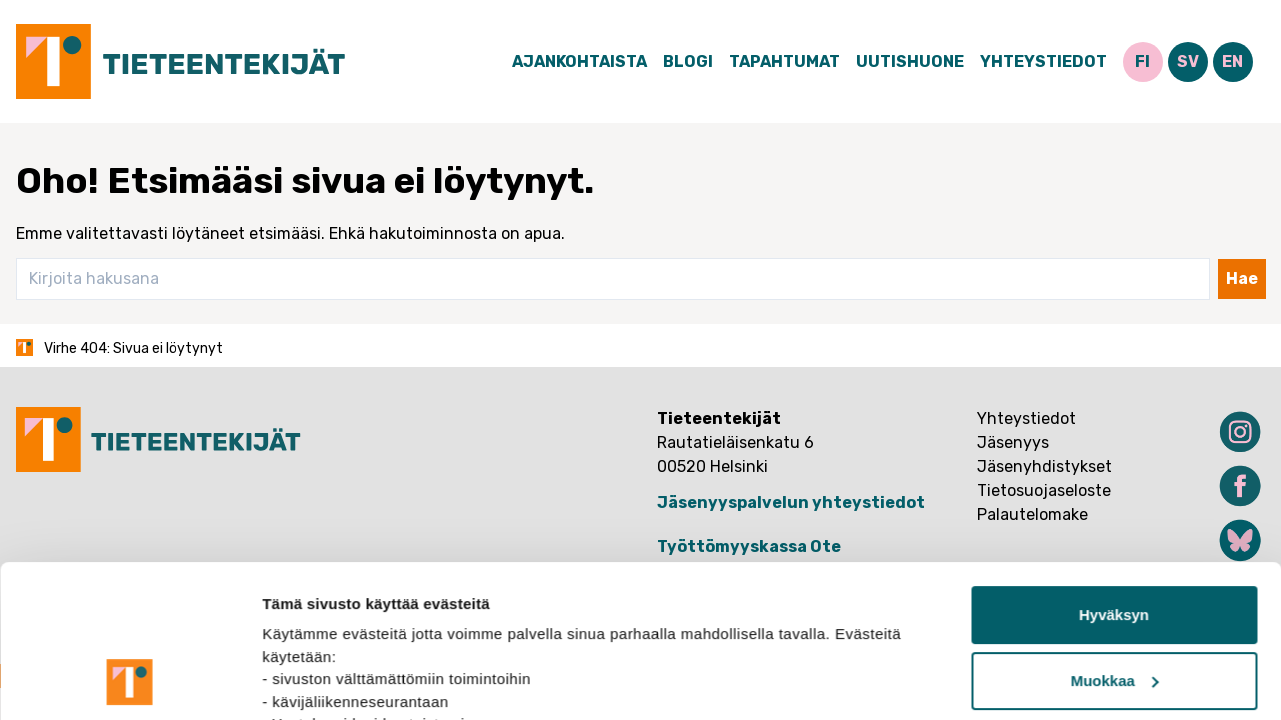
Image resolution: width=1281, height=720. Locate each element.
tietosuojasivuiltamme (472, 625)
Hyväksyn (1114, 471)
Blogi (688, 61)
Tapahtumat (784, 61)
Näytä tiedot (305, 680)
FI (1142, 61)
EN (1232, 61)
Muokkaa (1115, 537)
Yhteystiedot (1043, 61)
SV (1188, 61)
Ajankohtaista (579, 61)
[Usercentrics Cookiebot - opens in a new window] (129, 681)
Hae (1242, 278)
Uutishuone (910, 61)
